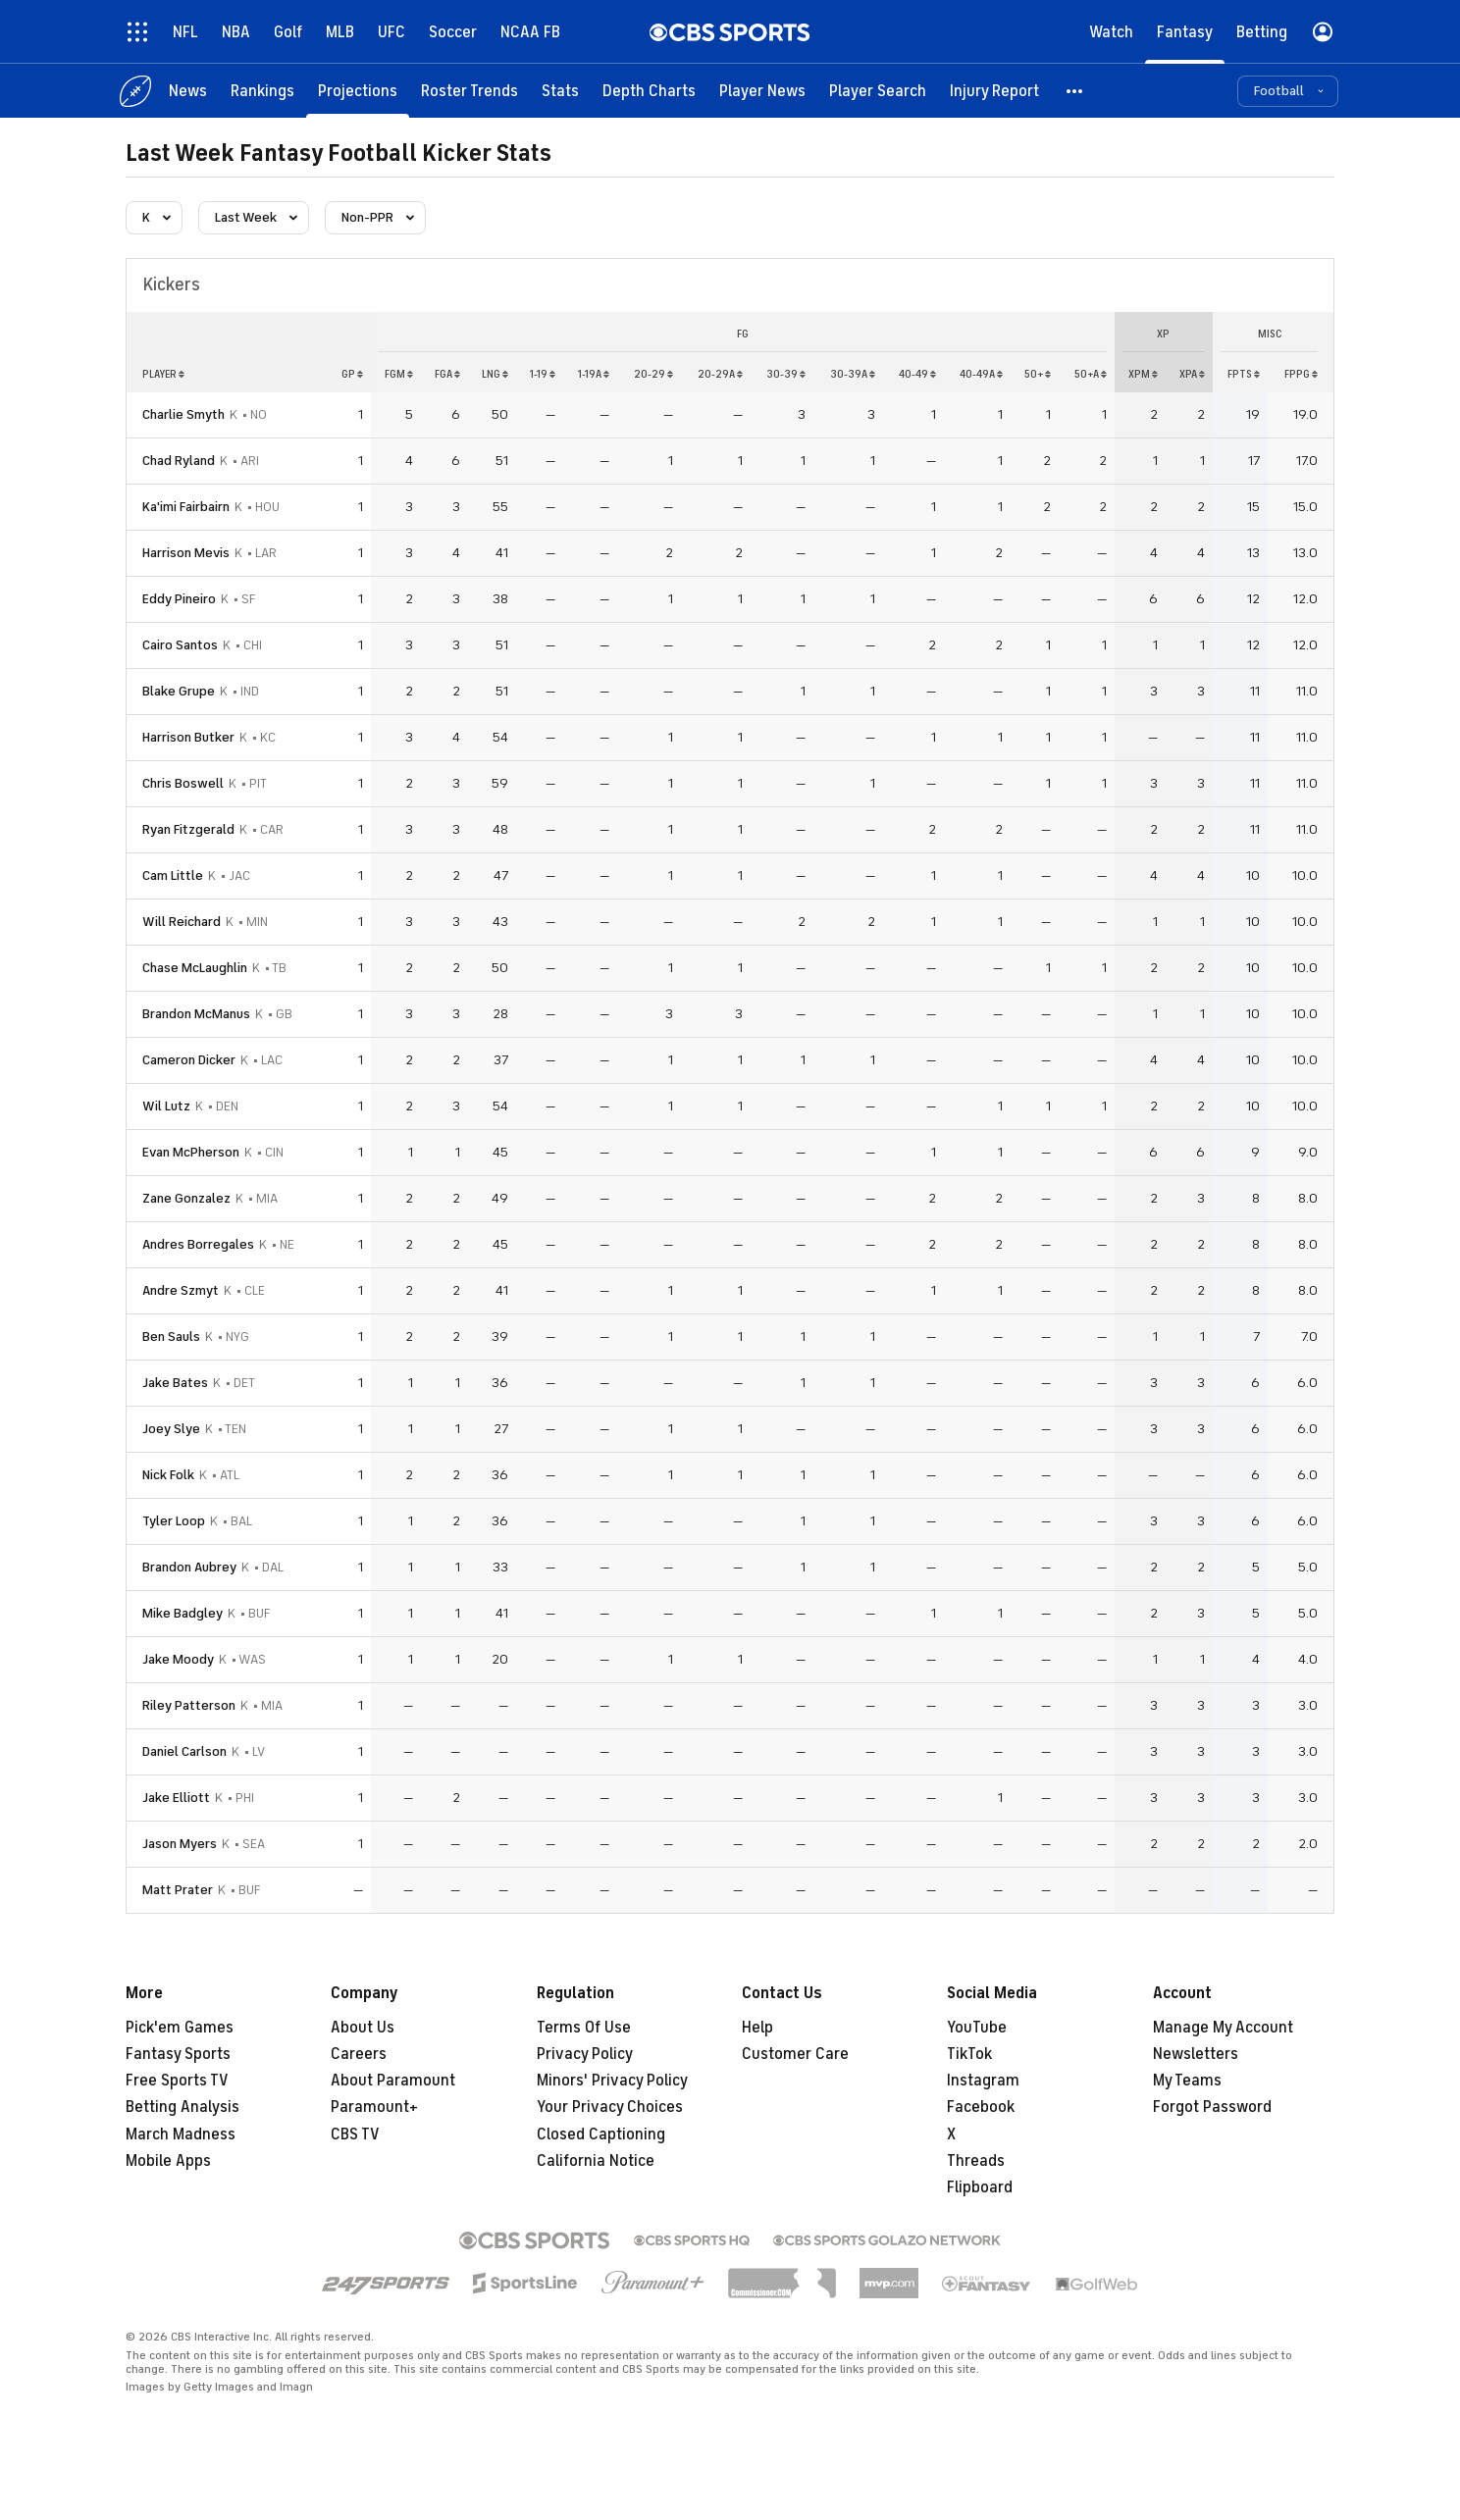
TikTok (969, 2054)
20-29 (653, 374)
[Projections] (357, 91)
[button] (1075, 91)
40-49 (917, 374)
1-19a (593, 374)
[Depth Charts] (649, 91)
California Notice (595, 2161)
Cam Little (172, 875)
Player (163, 374)
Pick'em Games (180, 2027)
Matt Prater (177, 1889)
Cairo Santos (180, 645)
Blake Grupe (178, 691)
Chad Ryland (178, 460)
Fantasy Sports (178, 2054)
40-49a (981, 374)
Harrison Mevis (186, 552)
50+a (1090, 374)
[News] (188, 91)
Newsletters (1195, 2054)
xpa (1192, 374)
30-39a (852, 374)
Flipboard (980, 2187)
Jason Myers (179, 1843)
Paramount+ (374, 2107)
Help (757, 2027)
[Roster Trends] (469, 91)
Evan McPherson (190, 1152)
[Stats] (560, 91)
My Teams (1187, 2080)
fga (447, 374)
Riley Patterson (188, 1705)
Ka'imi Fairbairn (186, 506)
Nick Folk (168, 1474)
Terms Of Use (584, 2027)
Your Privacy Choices (610, 2107)
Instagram (983, 2080)
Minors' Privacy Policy (612, 2080)
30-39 (786, 374)
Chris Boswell (183, 783)
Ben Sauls (171, 1336)
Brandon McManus (196, 1013)
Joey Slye (171, 1428)
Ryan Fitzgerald (188, 829)
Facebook (981, 2107)
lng (495, 374)
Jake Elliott (176, 1797)
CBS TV (355, 2134)
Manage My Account (1223, 2027)
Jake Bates (175, 1382)
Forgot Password (1212, 2107)
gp (352, 374)
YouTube (977, 2027)
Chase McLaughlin (194, 967)
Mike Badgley (182, 1613)
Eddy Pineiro (179, 599)
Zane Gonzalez (186, 1198)
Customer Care (795, 2054)
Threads (976, 2161)
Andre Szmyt (180, 1290)
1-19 (542, 374)
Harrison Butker (188, 737)
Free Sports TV (177, 2080)
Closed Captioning (601, 2134)
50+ (1037, 374)
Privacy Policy (585, 2054)
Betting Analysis (182, 2107)
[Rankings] (262, 91)
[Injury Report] (994, 91)
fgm (399, 374)
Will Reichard (181, 921)
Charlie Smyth (183, 414)
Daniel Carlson (184, 1751)
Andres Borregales (198, 1244)
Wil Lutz (166, 1106)
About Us (362, 2027)
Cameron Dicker (188, 1060)
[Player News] (762, 91)
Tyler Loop (173, 1521)
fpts (1243, 374)
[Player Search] (877, 91)
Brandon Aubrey (189, 1567)
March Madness (180, 2134)
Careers (359, 2054)
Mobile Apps (168, 2161)
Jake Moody (178, 1659)
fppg (1301, 374)
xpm (1143, 374)
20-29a (720, 374)
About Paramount (393, 2080)
